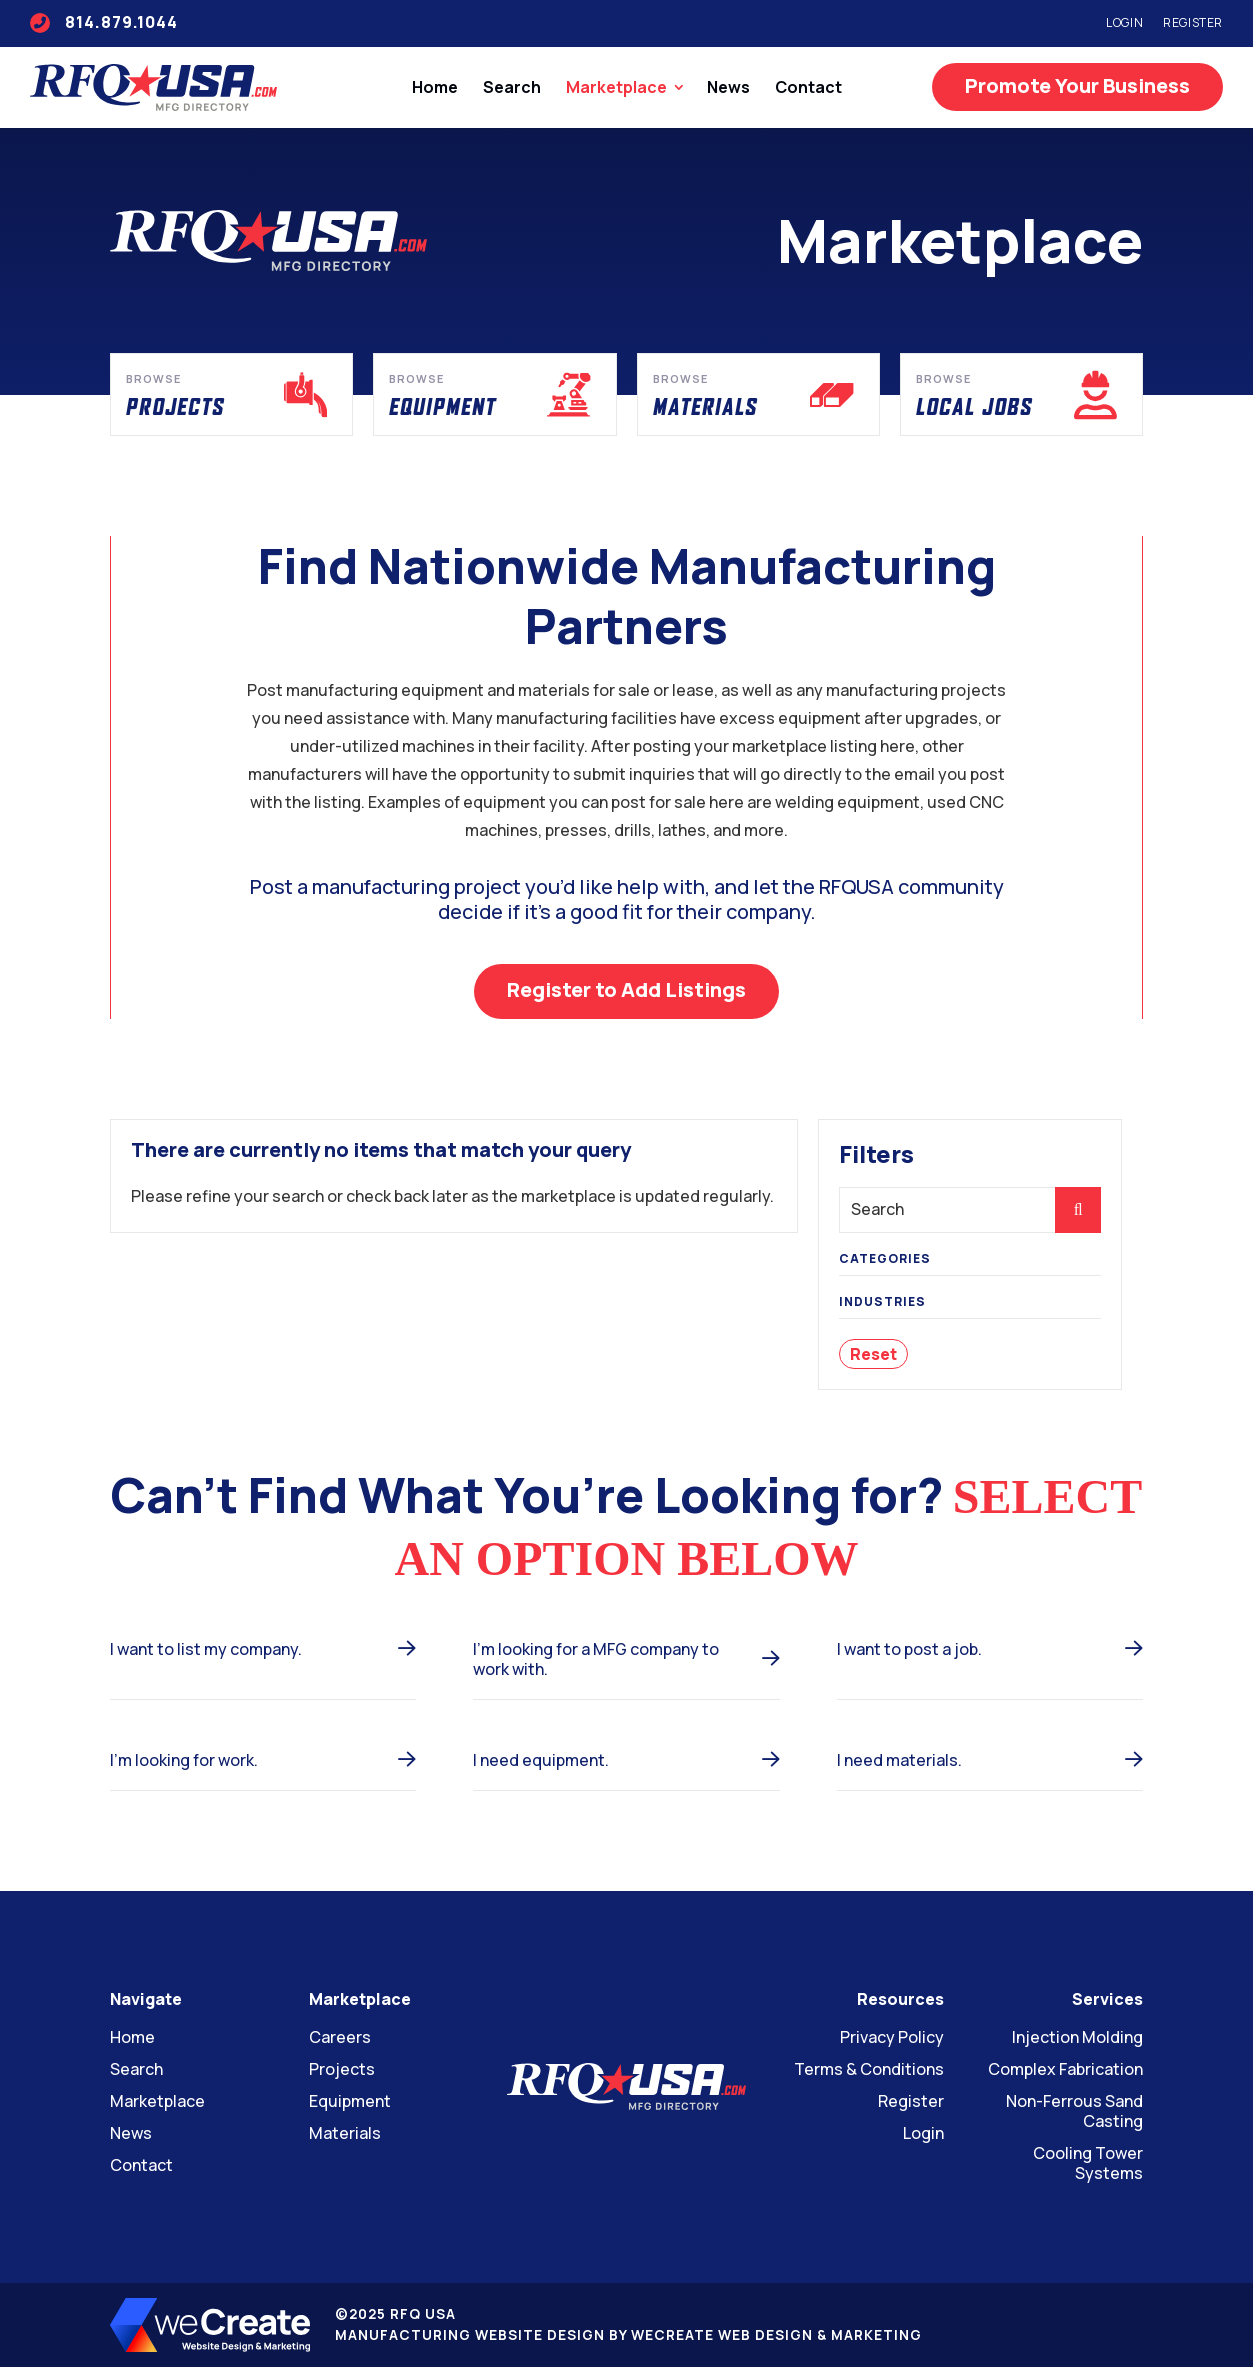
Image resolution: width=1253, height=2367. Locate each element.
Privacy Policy (892, 2037)
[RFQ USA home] (153, 87)
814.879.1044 (104, 22)
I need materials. (899, 1760)
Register (1193, 23)
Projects (342, 2069)
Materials (345, 2133)
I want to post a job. (909, 1649)
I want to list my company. (206, 1649)
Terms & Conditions (869, 2069)
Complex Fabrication (1065, 2069)
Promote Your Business (1077, 85)
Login (1124, 23)
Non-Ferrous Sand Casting (1074, 2111)
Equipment (350, 2101)
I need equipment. (541, 1760)
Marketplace (616, 87)
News (728, 87)
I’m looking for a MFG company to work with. (596, 1659)
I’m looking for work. (184, 1760)
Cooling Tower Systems (1088, 2163)
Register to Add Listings (626, 989)
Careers (340, 2037)
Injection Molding (1077, 2037)
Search (512, 87)
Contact (808, 87)
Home (435, 87)
